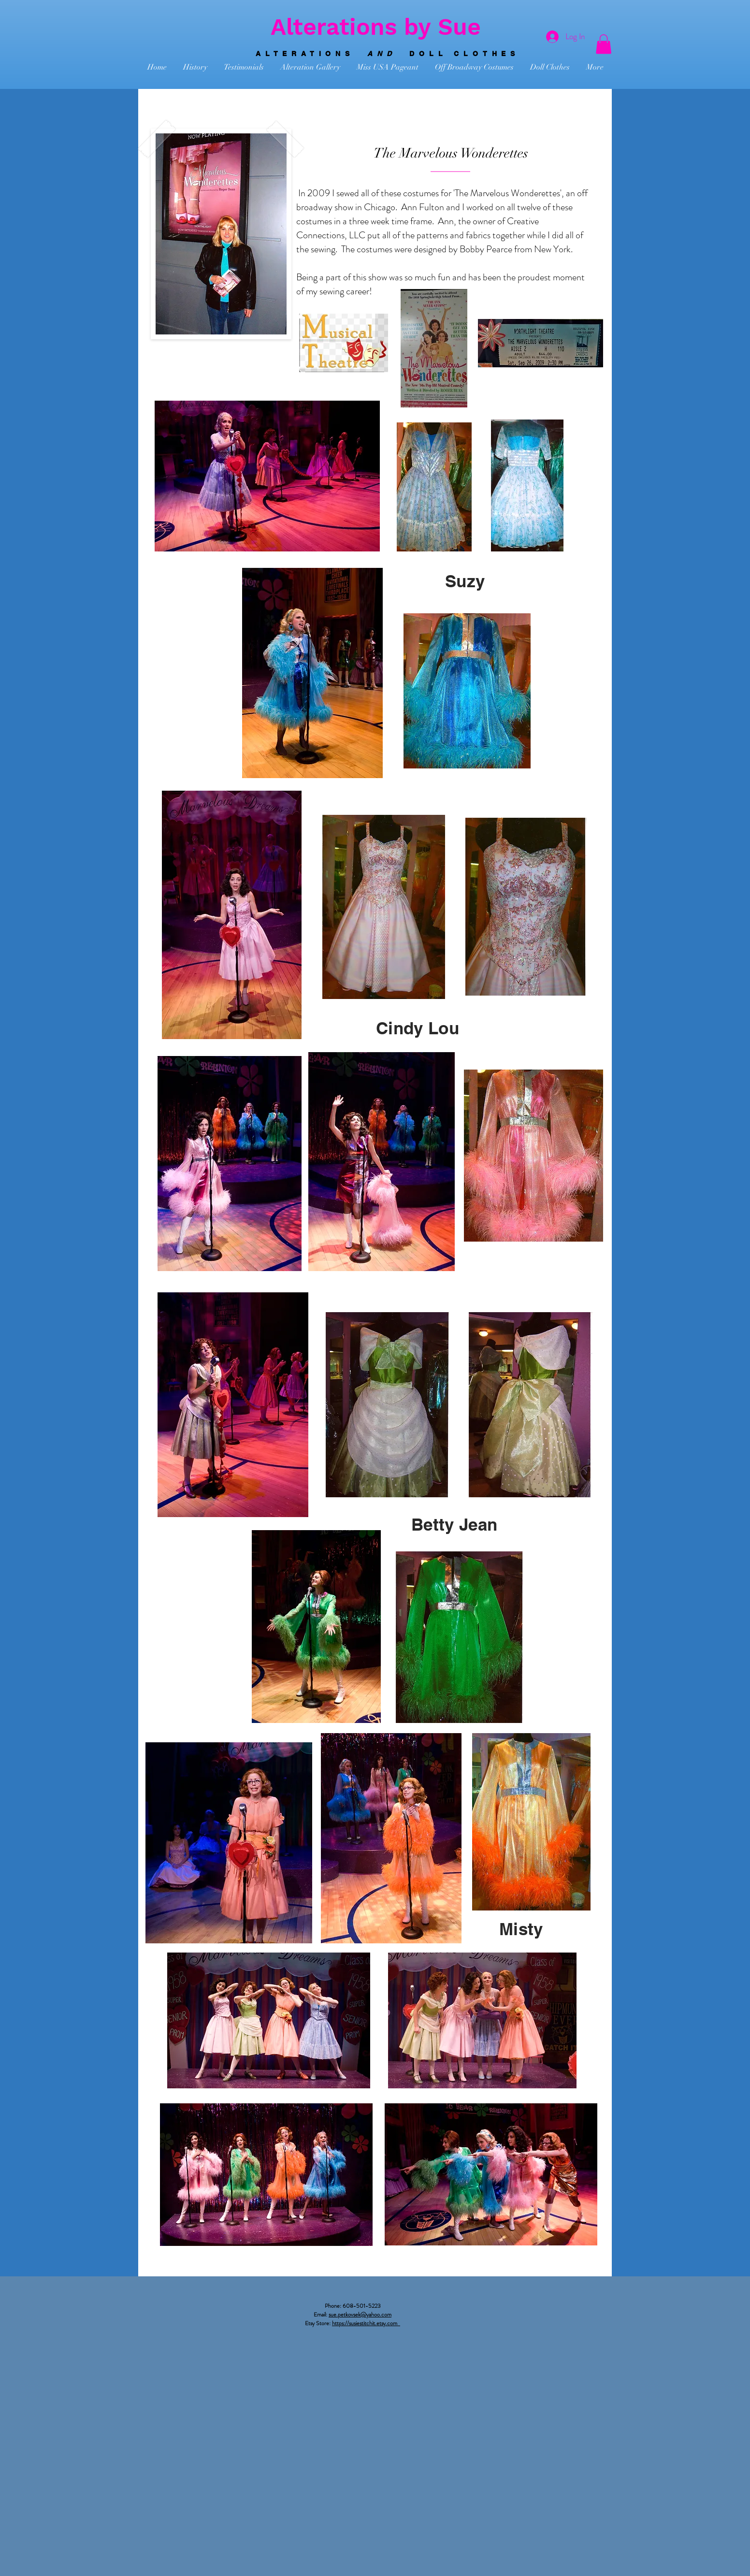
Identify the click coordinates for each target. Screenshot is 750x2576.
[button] (603, 44)
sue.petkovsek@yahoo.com (360, 2314)
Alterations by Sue (376, 27)
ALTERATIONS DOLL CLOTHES (387, 54)
